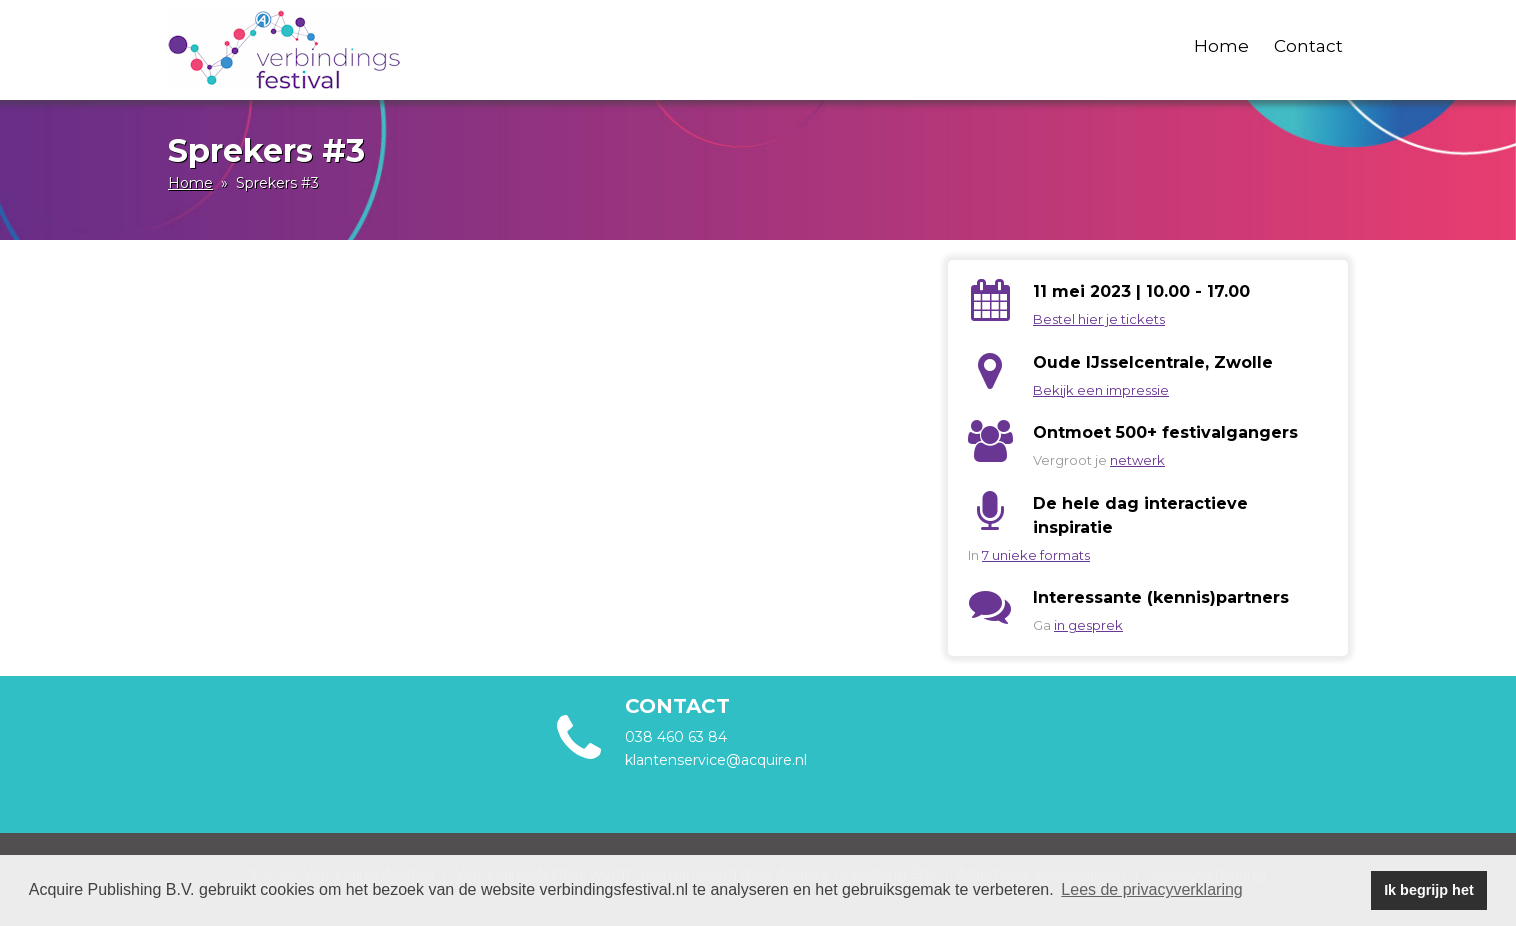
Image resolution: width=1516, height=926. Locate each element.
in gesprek (1088, 625)
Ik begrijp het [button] (1429, 890)
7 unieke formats (1036, 555)
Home (1221, 46)
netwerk (1137, 460)
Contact (1308, 46)
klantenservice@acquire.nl (718, 760)
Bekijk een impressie (1101, 390)
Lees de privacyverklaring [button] (1151, 889)
